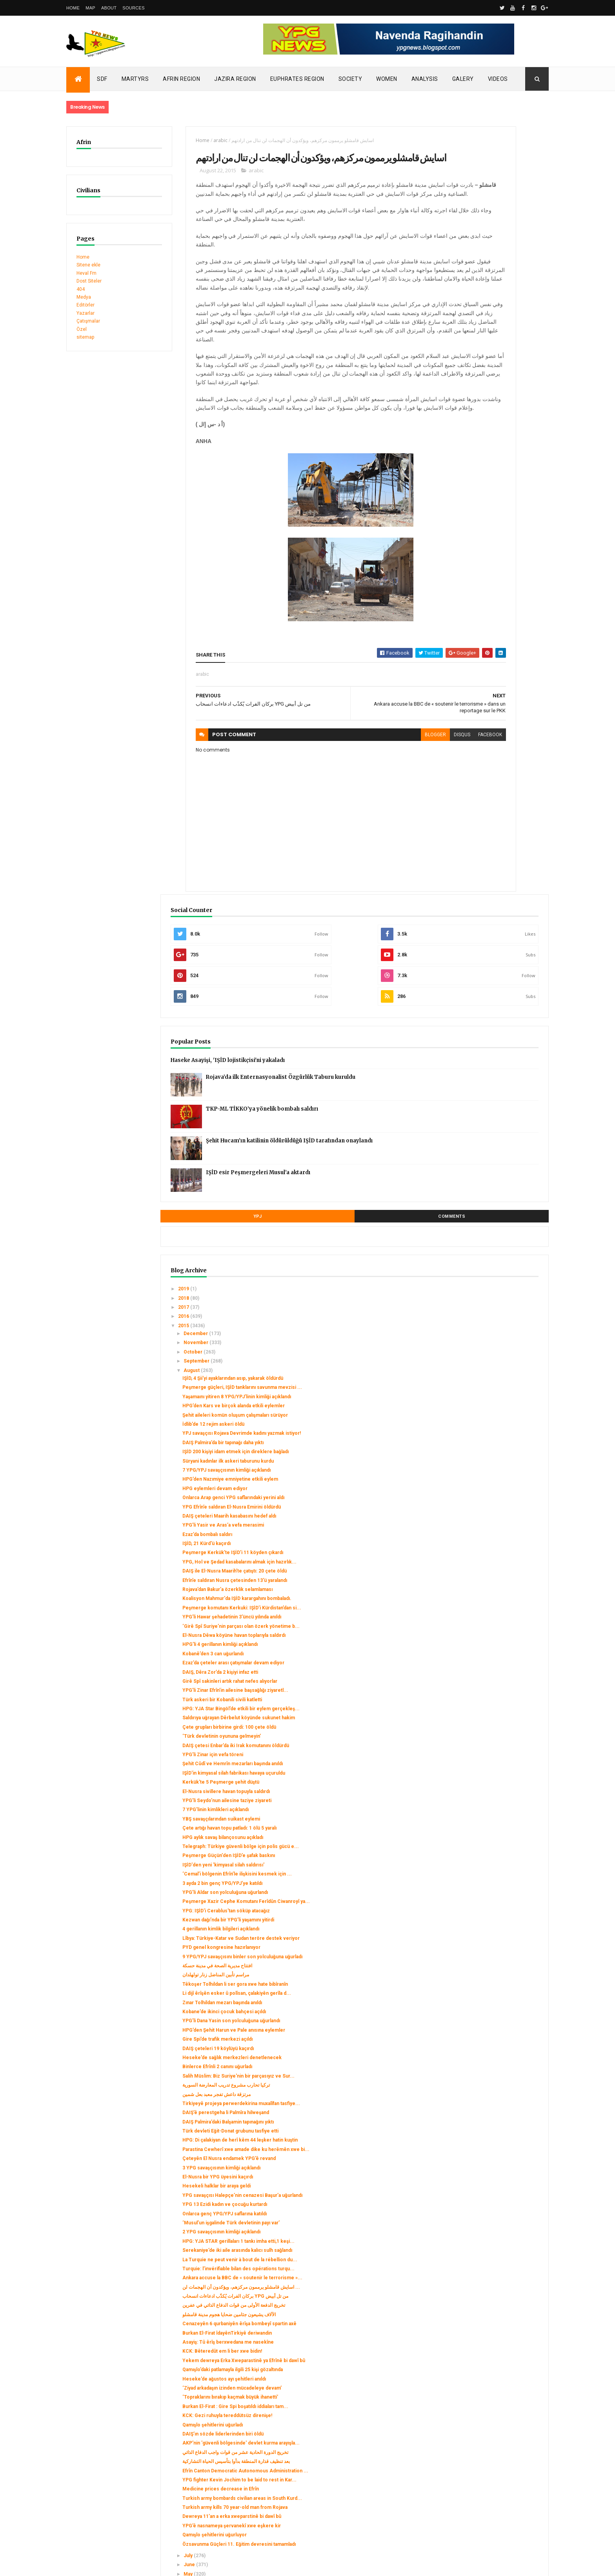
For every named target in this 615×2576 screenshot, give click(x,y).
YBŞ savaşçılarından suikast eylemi (490, 1265)
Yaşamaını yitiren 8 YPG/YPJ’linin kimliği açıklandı (488, 664)
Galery (463, 79)
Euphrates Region (297, 79)
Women (386, 79)
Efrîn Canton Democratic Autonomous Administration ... (495, 2179)
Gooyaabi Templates (179, 2565)
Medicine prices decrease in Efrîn (490, 2206)
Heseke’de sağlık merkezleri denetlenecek (485, 1579)
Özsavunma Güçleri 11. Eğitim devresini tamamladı (485, 2286)
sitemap (85, 337)
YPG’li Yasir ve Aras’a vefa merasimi (492, 852)
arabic (191, 140)
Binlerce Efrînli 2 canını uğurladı (487, 1591)
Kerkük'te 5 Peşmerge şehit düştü (490, 1217)
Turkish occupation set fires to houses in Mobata (121, 2448)
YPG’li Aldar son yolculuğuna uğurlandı (494, 1361)
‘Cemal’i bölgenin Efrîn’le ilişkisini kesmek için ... (489, 1339)
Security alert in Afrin (90, 2464)
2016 (454, 570)
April (459, 2328)
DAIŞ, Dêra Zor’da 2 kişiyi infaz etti (490, 1061)
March (460, 2337)
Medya (83, 297)
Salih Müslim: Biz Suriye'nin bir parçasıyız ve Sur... (486, 1603)
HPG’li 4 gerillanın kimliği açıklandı (489, 1028)
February (463, 2347)
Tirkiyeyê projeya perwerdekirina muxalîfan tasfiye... (489, 1642)
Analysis (424, 79)
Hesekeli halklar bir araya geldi (486, 1762)
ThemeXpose (106, 2565)
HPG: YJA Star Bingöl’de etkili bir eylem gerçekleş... (488, 1112)
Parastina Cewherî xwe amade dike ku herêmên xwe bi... (494, 1716)
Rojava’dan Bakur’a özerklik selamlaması (482, 942)
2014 (454, 2367)
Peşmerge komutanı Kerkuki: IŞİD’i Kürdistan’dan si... (491, 971)
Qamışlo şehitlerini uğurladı (482, 2113)
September (466, 615)
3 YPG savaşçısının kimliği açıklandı (491, 1743)
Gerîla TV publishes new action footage (110, 2472)
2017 (454, 561)
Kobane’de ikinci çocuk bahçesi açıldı (493, 1519)
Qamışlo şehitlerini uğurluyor (484, 2274)
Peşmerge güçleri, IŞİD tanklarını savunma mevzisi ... (488, 649)
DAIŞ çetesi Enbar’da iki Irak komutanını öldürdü (483, 1165)
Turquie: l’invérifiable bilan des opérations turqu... (486, 1875)
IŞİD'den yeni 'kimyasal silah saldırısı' (493, 1327)
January (462, 2356)
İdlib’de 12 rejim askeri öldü (483, 706)
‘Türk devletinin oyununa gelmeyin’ (491, 1154)
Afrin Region (181, 79)
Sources (133, 7)
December (466, 587)
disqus (369, 808)
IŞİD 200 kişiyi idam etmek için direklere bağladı (485, 742)
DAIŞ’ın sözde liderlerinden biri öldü (492, 2122)
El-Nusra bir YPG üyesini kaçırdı (487, 1752)
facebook (397, 808)
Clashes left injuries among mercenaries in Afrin (121, 2456)
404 (80, 289)
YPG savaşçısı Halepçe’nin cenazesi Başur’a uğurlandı (492, 1773)
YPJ (459, 470)
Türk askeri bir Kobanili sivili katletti (491, 1100)
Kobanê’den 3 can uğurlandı (482, 1037)
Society (350, 79)
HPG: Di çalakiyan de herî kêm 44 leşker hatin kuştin (488, 1701)
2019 (454, 542)
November (466, 596)
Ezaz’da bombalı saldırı (477, 862)
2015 (454, 579)
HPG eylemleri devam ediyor (484, 799)
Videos (498, 79)
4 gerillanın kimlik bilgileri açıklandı (490, 1414)
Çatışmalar (88, 321)
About (108, 7)
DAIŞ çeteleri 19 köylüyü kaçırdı (487, 1568)
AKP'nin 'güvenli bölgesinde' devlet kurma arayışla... (492, 2134)
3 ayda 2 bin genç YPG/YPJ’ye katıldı (492, 1351)
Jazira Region (235, 79)
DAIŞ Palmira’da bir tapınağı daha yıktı (492, 730)
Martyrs (135, 79)
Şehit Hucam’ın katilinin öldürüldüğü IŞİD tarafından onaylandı (506, 401)
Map (90, 7)
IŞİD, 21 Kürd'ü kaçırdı (476, 871)
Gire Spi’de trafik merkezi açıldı (487, 1558)
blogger (342, 808)
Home (73, 7)
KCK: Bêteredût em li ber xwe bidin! (491, 2006)
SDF (102, 79)
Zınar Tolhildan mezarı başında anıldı (491, 1510)
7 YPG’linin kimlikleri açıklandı (485, 1256)
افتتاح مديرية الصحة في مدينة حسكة (487, 1462)
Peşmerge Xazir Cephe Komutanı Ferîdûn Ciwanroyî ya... (489, 1372)
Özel (81, 329)
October (463, 606)
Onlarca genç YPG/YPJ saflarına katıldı (494, 1795)
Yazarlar (85, 313)
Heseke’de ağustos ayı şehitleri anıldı (493, 2045)
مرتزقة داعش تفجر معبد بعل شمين (486, 1630)
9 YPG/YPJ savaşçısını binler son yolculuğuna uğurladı (488, 1450)
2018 (454, 552)
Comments (519, 470)
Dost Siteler (89, 281)
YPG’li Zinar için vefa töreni (482, 1178)
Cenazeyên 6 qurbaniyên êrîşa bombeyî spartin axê (486, 1964)
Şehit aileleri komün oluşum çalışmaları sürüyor (483, 694)
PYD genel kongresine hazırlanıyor (491, 1438)
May (458, 2319)
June (459, 2310)
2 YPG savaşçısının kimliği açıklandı (491, 1819)
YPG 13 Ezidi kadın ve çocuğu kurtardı (494, 1786)
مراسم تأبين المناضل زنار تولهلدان (485, 1471)
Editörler (85, 305)
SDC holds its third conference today (107, 2440)
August (461, 624)
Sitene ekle (88, 265)
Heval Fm (86, 273)
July (458, 2301)
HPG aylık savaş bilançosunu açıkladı (492, 1289)
